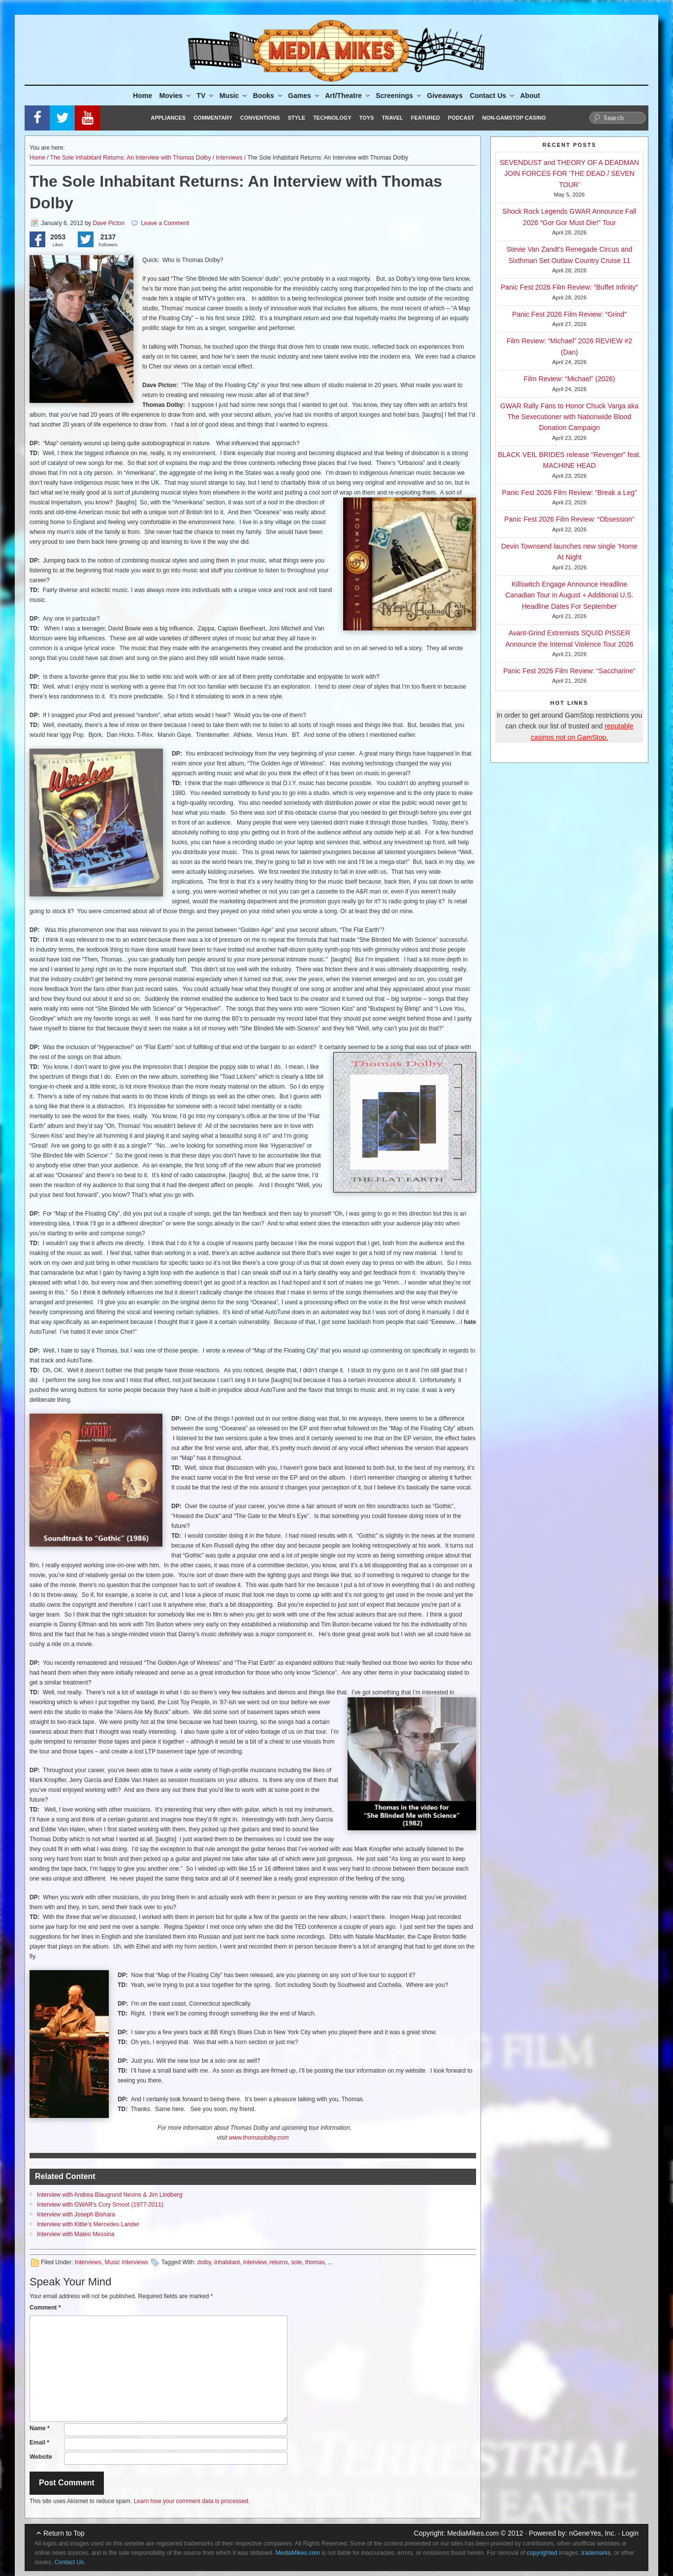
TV (205, 95)
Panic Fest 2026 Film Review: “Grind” (569, 314)
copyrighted (542, 2552)
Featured (425, 118)
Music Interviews (126, 2262)
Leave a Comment (165, 223)
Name (40, 2428)
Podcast (461, 118)
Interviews (229, 157)
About (530, 95)
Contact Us (492, 95)
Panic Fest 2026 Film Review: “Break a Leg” (569, 492)
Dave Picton (109, 223)
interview (254, 2262)
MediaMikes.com (473, 2533)
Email (39, 2442)
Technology (332, 118)
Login (630, 2533)
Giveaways (444, 95)
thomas (314, 2262)
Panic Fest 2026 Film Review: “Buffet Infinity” (569, 287)
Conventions (260, 118)
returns (278, 2262)
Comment (45, 2307)
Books (268, 95)
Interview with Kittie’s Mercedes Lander (88, 2224)
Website (41, 2456)
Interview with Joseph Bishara (76, 2214)
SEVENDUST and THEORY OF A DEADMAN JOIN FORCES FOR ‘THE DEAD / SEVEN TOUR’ (569, 174)
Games (304, 95)
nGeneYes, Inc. (592, 2533)
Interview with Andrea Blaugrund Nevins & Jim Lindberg (110, 2194)
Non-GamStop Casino (514, 118)
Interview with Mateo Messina (75, 2234)
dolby (204, 2262)
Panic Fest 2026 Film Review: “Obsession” (569, 519)
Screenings (399, 95)
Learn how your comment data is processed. (191, 2501)
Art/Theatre (348, 95)
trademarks (596, 2552)
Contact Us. (70, 2562)
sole (296, 2262)
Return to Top (64, 2533)
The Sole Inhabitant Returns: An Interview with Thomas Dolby (130, 157)
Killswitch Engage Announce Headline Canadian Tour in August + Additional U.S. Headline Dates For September (569, 595)
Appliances (168, 118)
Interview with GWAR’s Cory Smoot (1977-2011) (100, 2204)
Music (234, 95)
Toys (366, 118)
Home (142, 95)
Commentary (212, 118)
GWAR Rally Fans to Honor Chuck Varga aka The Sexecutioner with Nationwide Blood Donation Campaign (569, 417)
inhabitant (227, 2262)
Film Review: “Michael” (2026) (569, 379)
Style (296, 118)
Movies (175, 95)
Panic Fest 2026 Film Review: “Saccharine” (569, 671)
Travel (392, 118)
